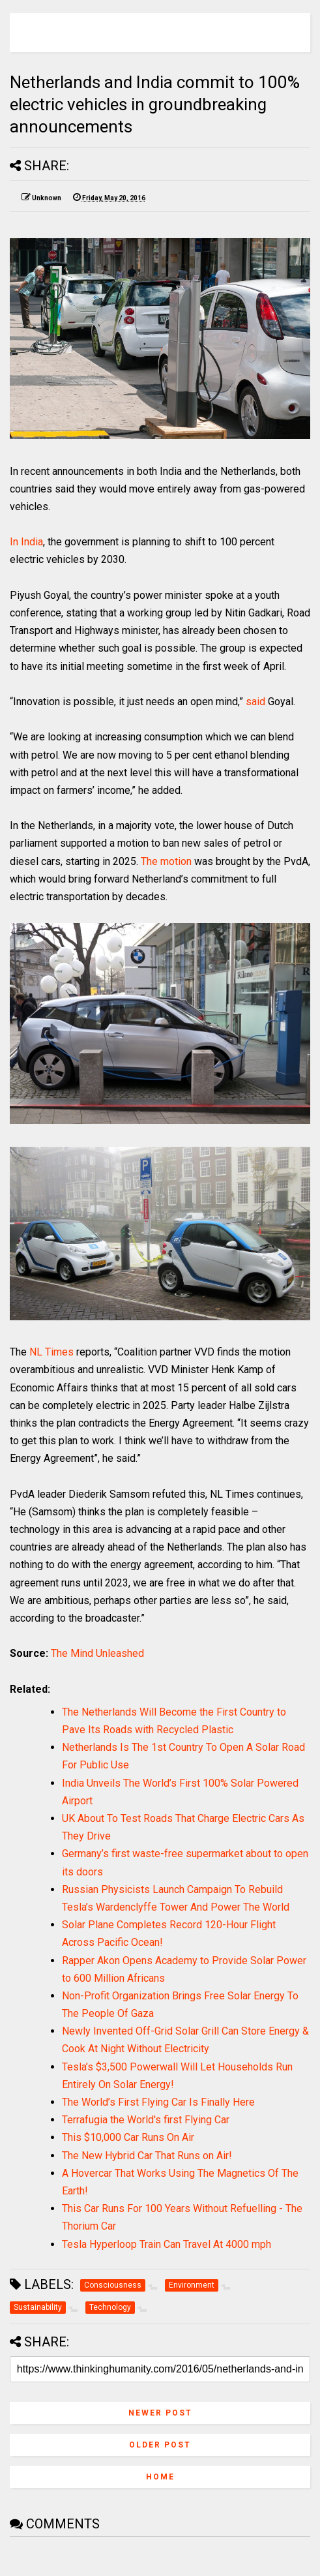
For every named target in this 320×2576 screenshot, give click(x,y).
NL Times (51, 1352)
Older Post (160, 2444)
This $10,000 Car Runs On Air (128, 2137)
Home (160, 2476)
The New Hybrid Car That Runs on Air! (147, 2155)
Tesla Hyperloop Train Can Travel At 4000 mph (166, 2244)
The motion (166, 861)
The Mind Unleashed (97, 1653)
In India (26, 542)
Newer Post (160, 2412)
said (255, 701)
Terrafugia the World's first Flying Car (145, 2120)
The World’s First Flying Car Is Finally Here (158, 2102)
